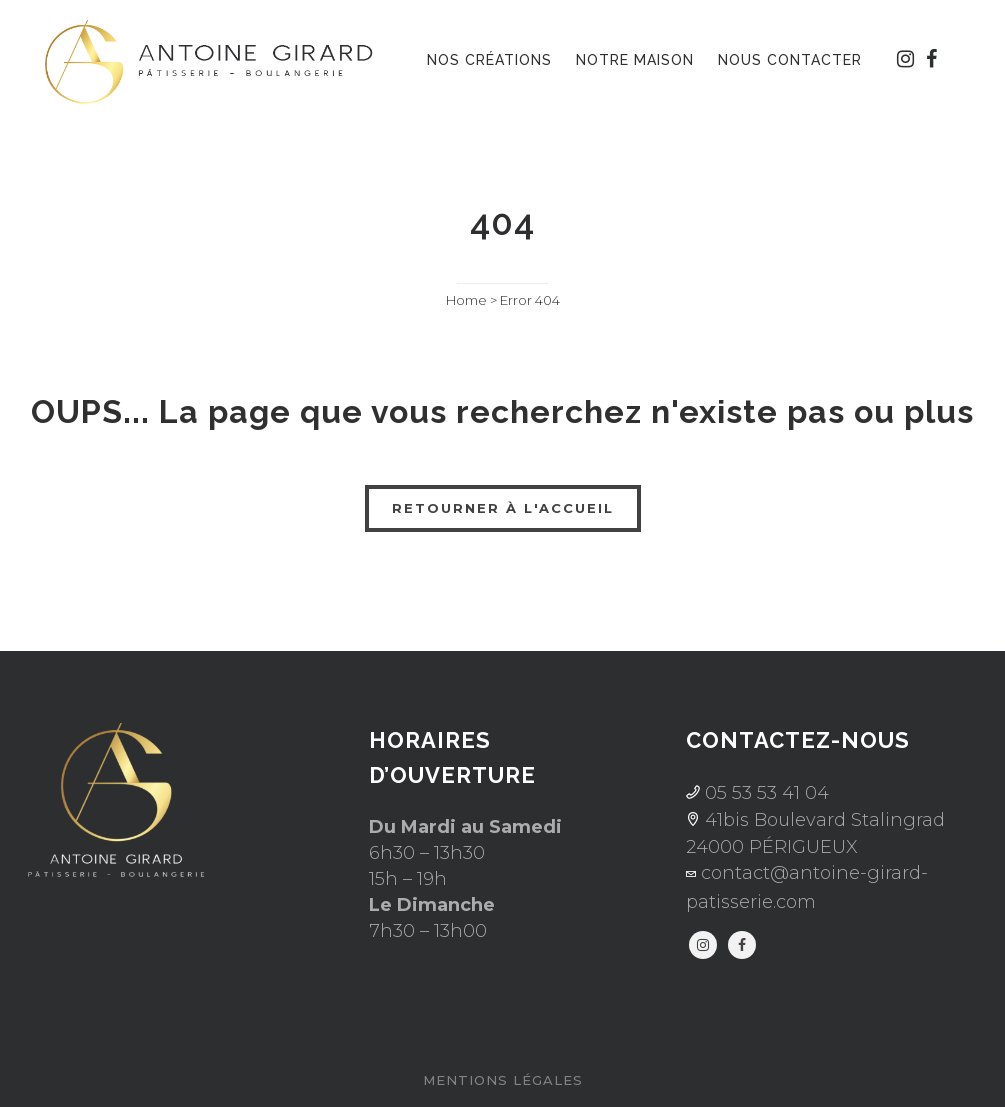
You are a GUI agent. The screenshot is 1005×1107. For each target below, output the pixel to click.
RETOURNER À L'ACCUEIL (503, 508)
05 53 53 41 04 (764, 793)
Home (466, 300)
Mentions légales (503, 1080)
